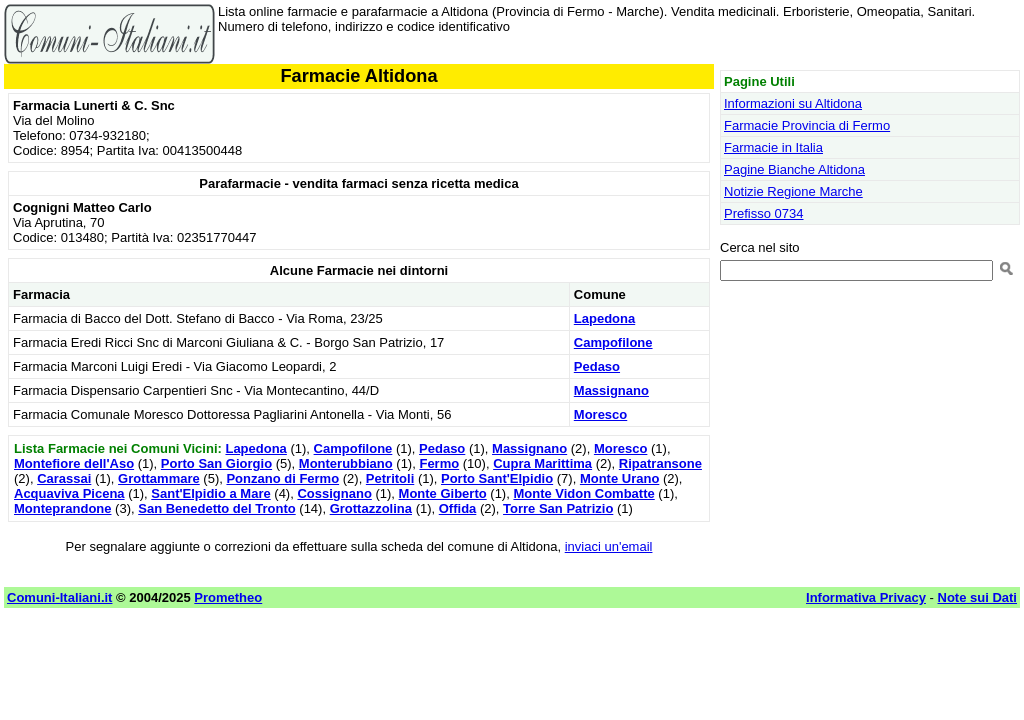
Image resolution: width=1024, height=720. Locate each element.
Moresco (600, 414)
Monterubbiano (346, 463)
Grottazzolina (371, 508)
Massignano (611, 390)
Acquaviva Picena (69, 493)
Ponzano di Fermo (282, 478)
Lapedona (604, 318)
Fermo (439, 463)
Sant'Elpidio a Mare (210, 493)
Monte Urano (619, 478)
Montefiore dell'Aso (74, 463)
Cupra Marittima (542, 463)
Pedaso (597, 366)
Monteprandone (63, 508)
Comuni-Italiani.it (59, 597)
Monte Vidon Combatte (583, 493)
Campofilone (613, 342)
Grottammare (159, 478)
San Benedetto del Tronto (216, 508)
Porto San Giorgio (216, 463)
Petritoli (390, 478)
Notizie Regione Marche (793, 191)
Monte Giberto (443, 493)
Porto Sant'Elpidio (497, 478)
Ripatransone (660, 463)
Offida (458, 508)
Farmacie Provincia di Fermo (807, 125)
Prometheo (228, 597)
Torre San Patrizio (558, 508)
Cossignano (334, 493)
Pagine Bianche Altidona (794, 169)
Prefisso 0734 (764, 213)
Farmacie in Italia (773, 147)
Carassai (64, 478)
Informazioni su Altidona (793, 103)
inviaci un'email (609, 546)
